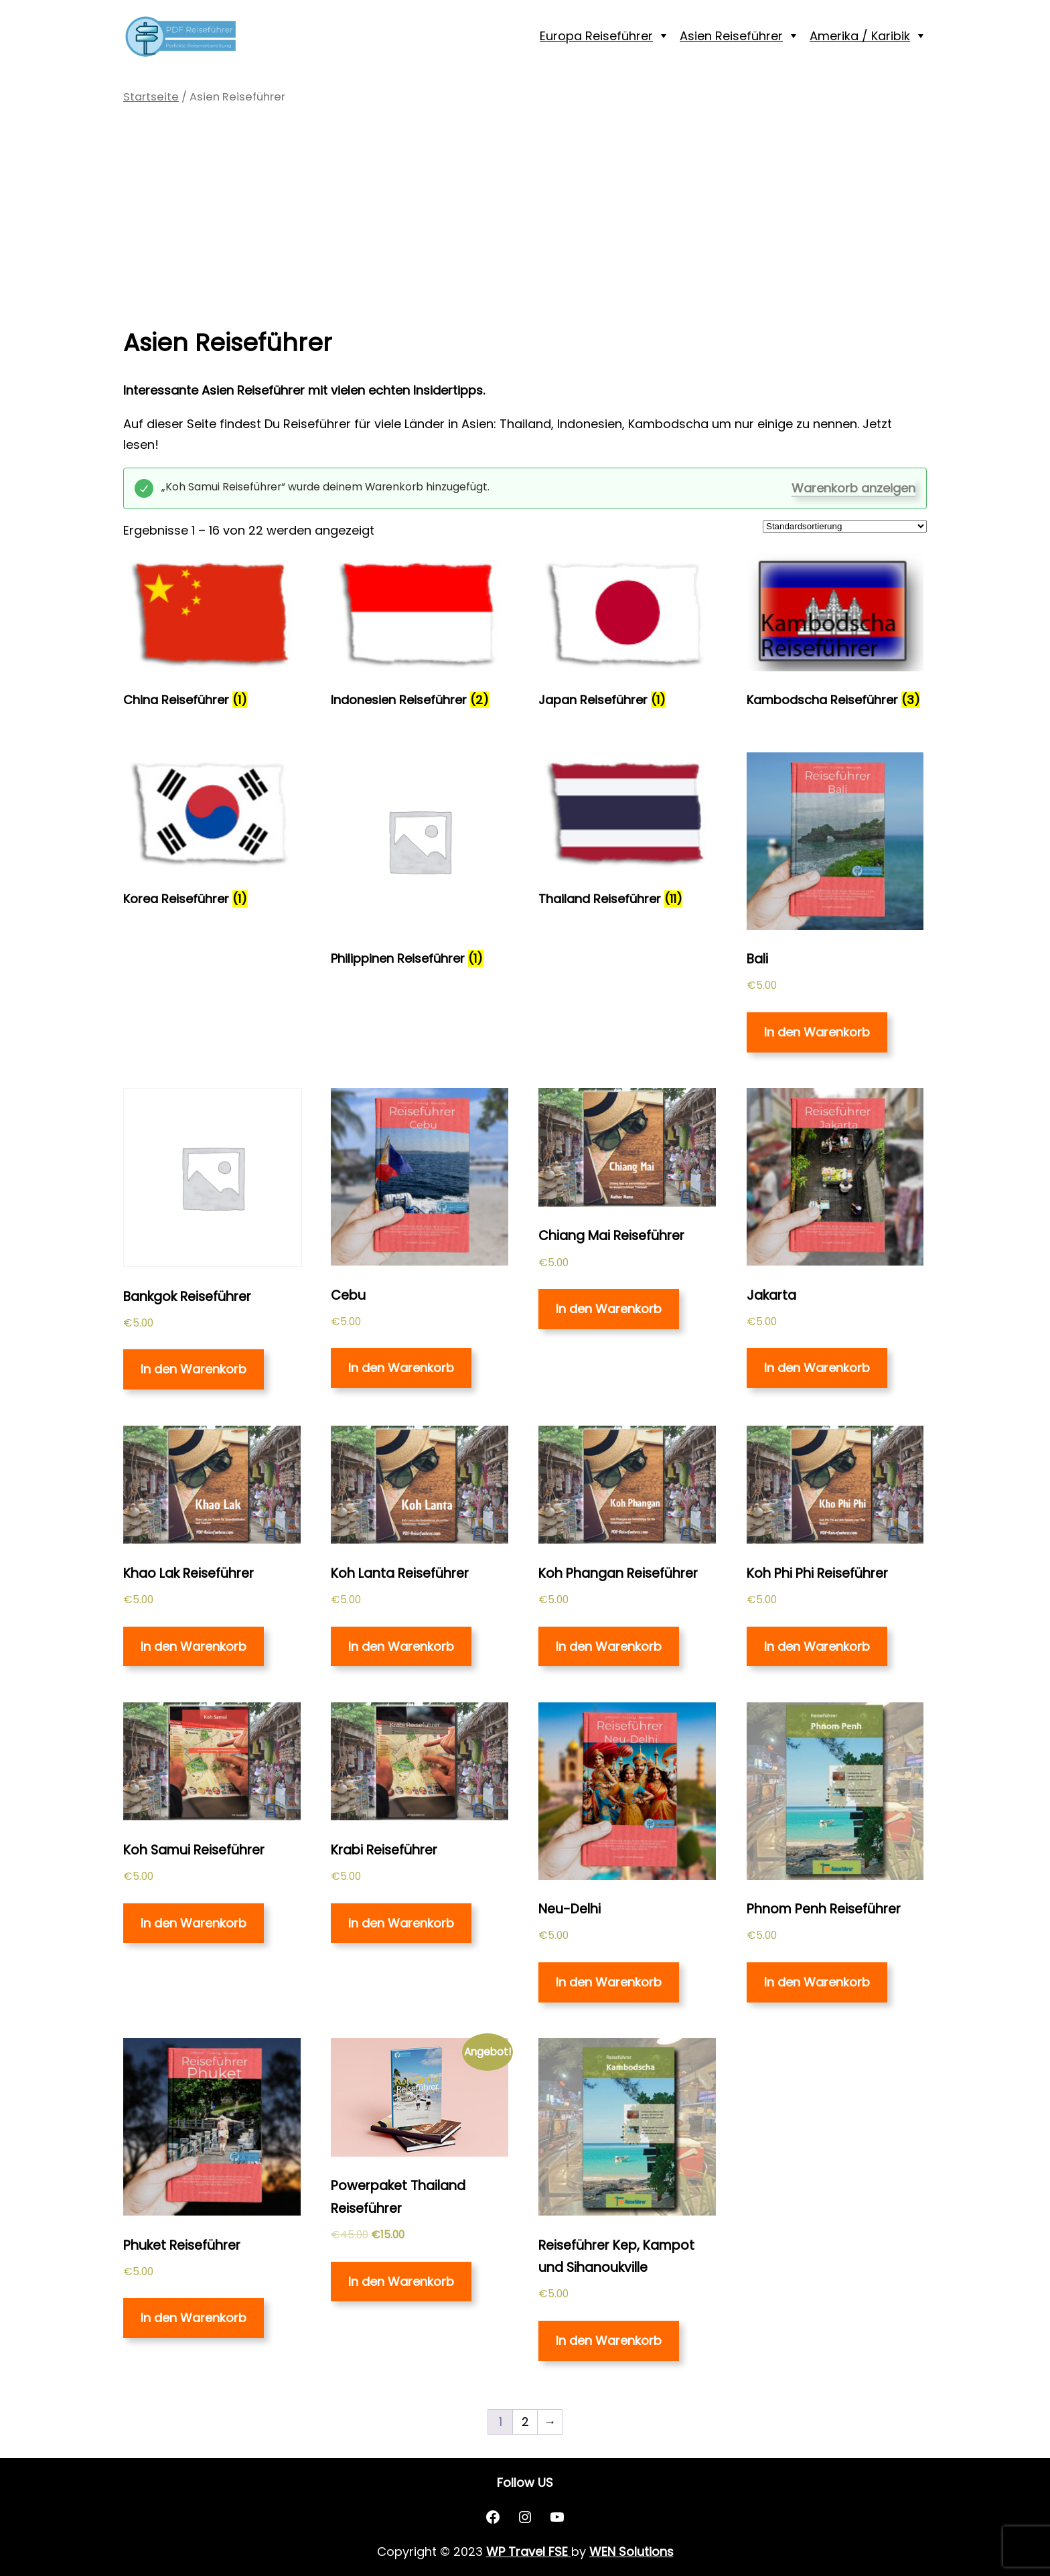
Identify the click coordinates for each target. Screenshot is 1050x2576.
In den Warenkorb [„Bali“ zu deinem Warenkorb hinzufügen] (817, 1032)
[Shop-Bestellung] (845, 526)
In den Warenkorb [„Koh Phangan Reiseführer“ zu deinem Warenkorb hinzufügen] (609, 1646)
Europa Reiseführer (596, 35)
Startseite (151, 97)
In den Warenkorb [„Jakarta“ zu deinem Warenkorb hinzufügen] (817, 1367)
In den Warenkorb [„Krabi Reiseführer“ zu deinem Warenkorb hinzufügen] (401, 1923)
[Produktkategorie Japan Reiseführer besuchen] (627, 634)
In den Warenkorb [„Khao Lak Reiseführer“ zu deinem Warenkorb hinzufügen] (193, 1646)
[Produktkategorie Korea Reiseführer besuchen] (212, 834)
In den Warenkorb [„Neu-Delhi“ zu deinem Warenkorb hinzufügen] (609, 1982)
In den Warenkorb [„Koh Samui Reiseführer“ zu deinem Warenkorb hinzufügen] (193, 1923)
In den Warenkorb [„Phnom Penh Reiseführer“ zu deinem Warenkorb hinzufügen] (817, 1982)
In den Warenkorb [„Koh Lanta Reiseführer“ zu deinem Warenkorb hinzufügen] (401, 1646)
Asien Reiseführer (731, 35)
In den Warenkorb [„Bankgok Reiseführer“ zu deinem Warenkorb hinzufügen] (193, 1369)
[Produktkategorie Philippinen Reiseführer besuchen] (419, 863)
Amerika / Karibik (860, 35)
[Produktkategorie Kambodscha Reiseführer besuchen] (835, 634)
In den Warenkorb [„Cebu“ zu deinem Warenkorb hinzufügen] (401, 1367)
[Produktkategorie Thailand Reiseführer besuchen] (627, 834)
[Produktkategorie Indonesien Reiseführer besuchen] (419, 634)
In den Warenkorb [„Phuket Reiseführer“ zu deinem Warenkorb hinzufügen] (193, 2317)
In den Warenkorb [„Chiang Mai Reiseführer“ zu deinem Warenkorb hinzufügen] (609, 1308)
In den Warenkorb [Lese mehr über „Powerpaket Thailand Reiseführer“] (401, 2281)
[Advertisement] (525, 212)
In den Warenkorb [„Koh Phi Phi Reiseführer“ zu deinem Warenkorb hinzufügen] (817, 1646)
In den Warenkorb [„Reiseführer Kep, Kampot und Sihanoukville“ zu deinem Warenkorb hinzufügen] (609, 2340)
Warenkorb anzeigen (853, 488)
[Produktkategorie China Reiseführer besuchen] (212, 634)
